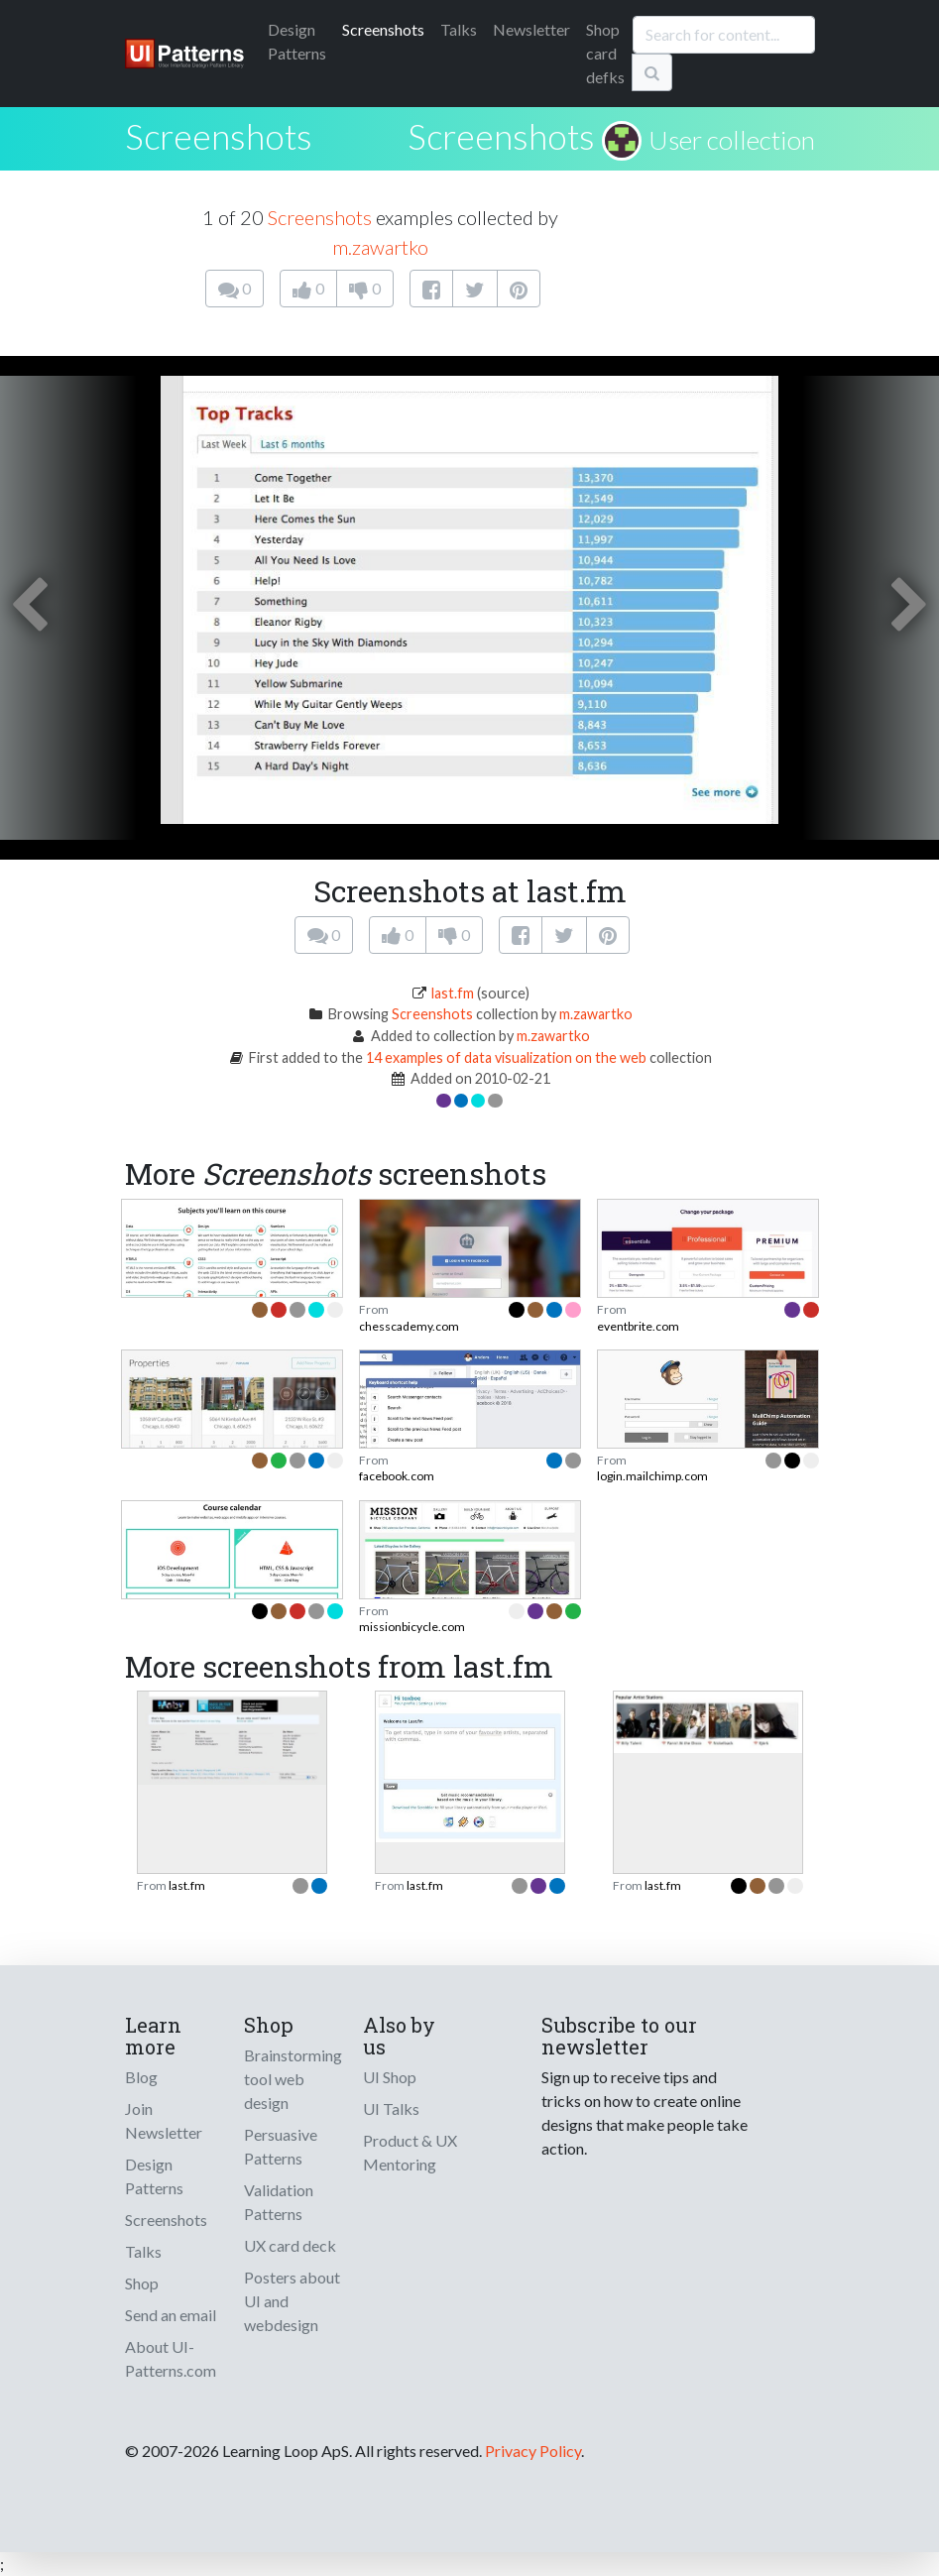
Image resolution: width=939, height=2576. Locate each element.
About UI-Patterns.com (170, 2358)
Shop (142, 2283)
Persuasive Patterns (280, 2146)
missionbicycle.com (412, 1626)
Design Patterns (154, 2176)
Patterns (297, 41)
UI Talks (391, 2108)
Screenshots (383, 29)
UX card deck (290, 2245)
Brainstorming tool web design (293, 2079)
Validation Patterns (278, 2201)
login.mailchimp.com (652, 1475)
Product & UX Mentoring (410, 2152)
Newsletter (531, 29)
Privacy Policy (533, 2450)
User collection (731, 140)
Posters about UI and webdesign (292, 2301)
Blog (141, 2076)
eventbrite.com (638, 1326)
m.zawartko (380, 247)
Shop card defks (605, 53)
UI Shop (389, 2076)
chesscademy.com (409, 1326)
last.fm (452, 993)
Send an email (170, 2314)
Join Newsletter (163, 2120)
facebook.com (396, 1475)
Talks (458, 29)
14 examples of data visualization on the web (506, 1057)
